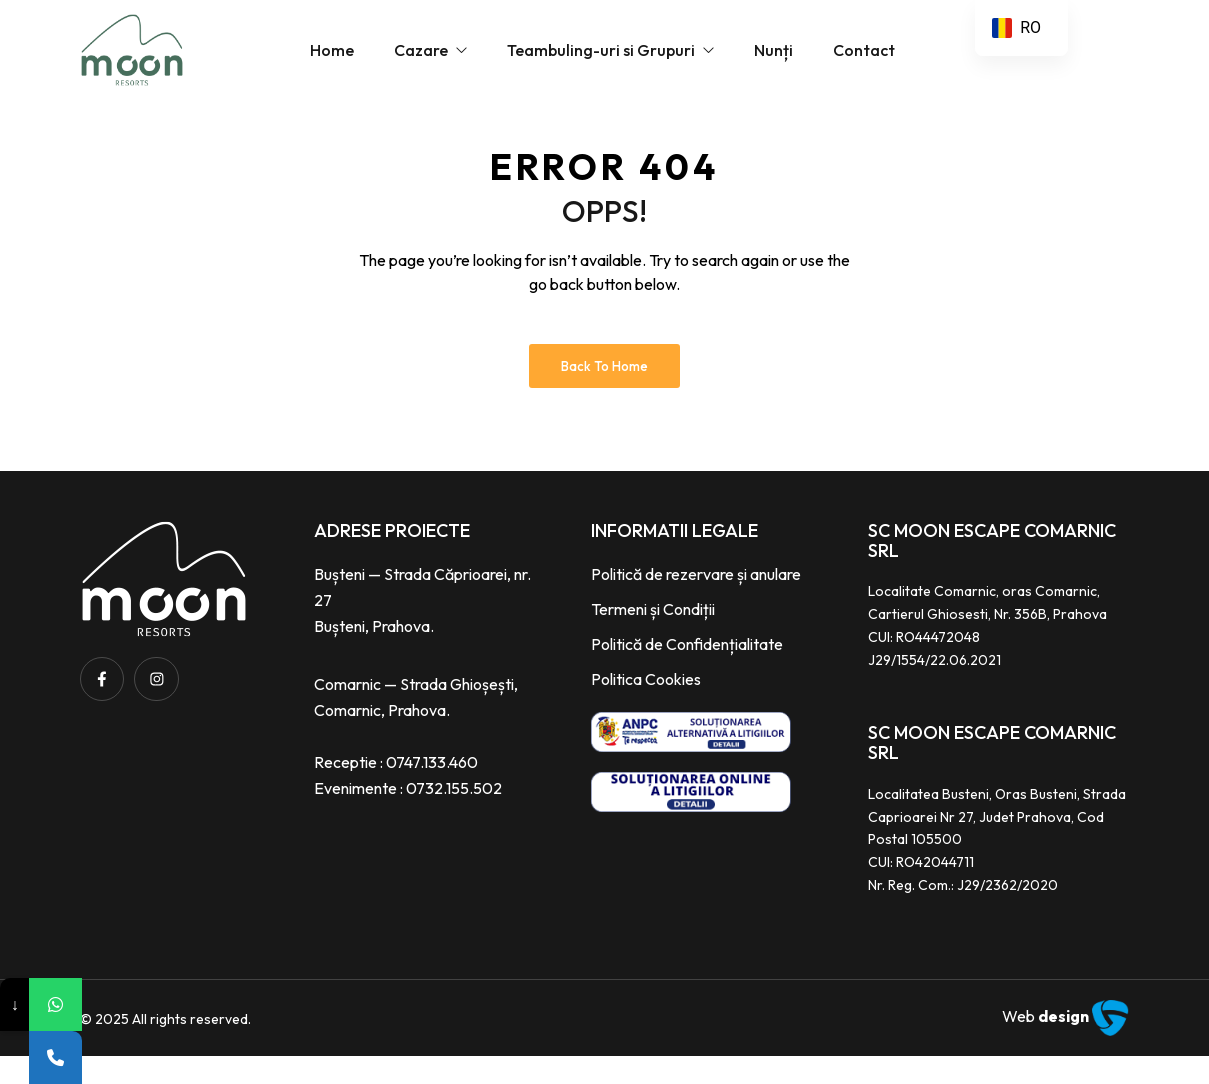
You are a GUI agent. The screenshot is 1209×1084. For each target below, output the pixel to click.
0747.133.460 (432, 790)
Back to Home (604, 394)
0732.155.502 (454, 816)
